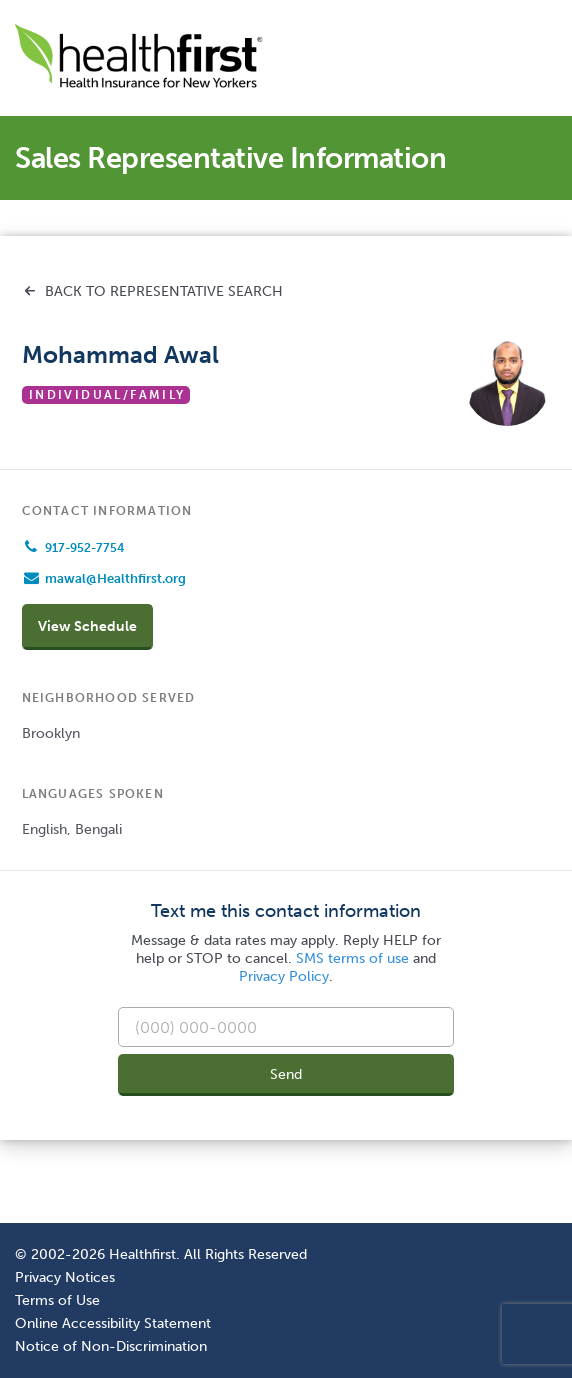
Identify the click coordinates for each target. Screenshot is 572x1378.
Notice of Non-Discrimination (111, 1346)
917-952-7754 (84, 548)
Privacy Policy (284, 976)
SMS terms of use (352, 958)
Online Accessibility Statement (113, 1323)
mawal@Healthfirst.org (115, 578)
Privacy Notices (65, 1277)
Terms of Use (57, 1300)
